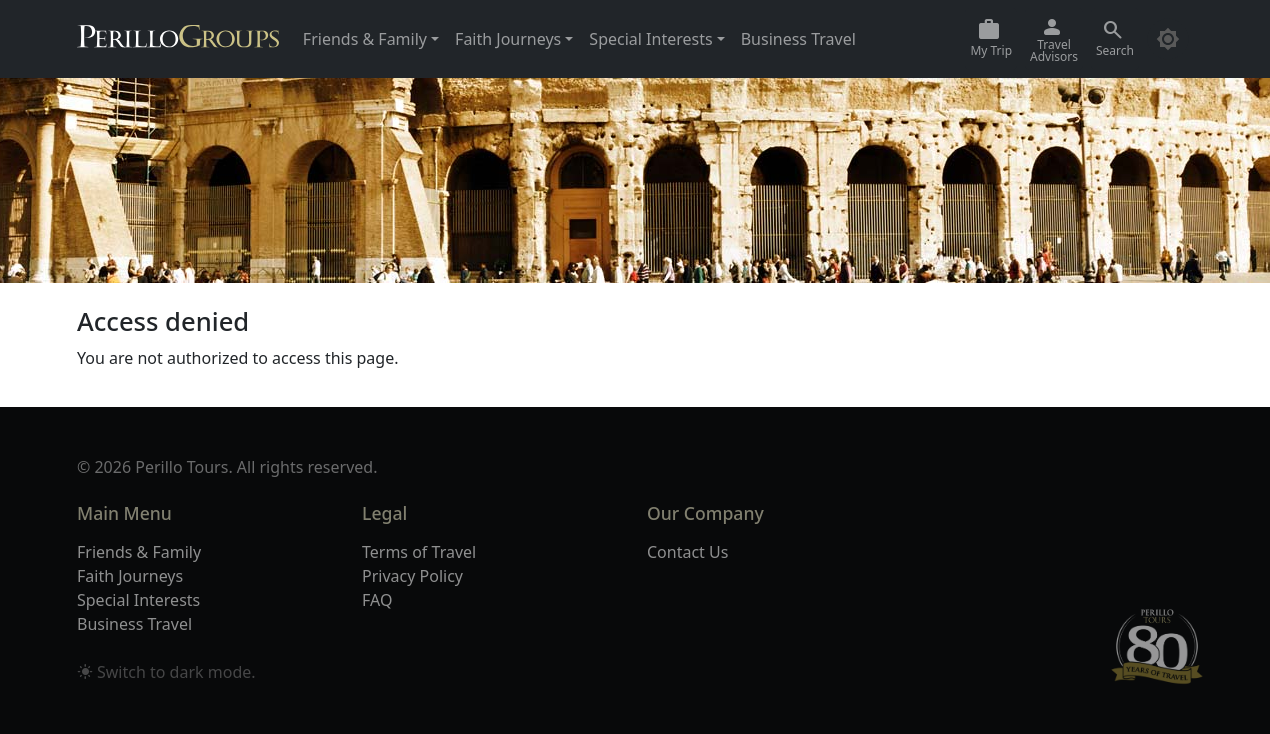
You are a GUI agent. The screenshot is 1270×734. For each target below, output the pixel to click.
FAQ (377, 600)
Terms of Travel (419, 552)
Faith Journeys (130, 576)
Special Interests (138, 600)
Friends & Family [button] (365, 39)
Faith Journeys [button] (508, 39)
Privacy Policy (412, 576)
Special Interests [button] (650, 39)
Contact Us (687, 552)
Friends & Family (139, 552)
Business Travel (798, 39)
